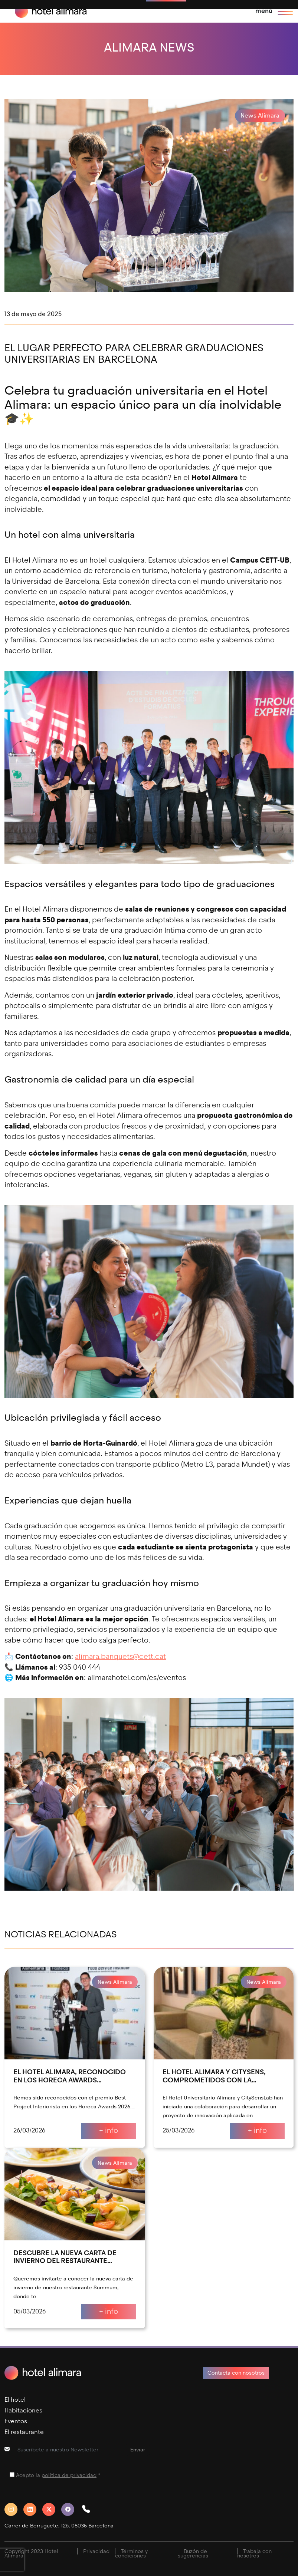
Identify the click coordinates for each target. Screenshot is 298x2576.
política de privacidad (69, 2475)
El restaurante (24, 2431)
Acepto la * (58, 2475)
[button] (89, 2509)
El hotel (15, 2399)
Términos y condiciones (131, 2553)
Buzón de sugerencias (193, 2553)
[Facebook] (70, 2509)
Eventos (15, 2421)
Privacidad (96, 2551)
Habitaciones (23, 2410)
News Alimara (259, 115)
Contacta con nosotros (236, 2373)
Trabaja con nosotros (254, 2553)
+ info (108, 2130)
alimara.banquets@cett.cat (120, 1656)
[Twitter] (51, 2509)
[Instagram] (13, 2509)
